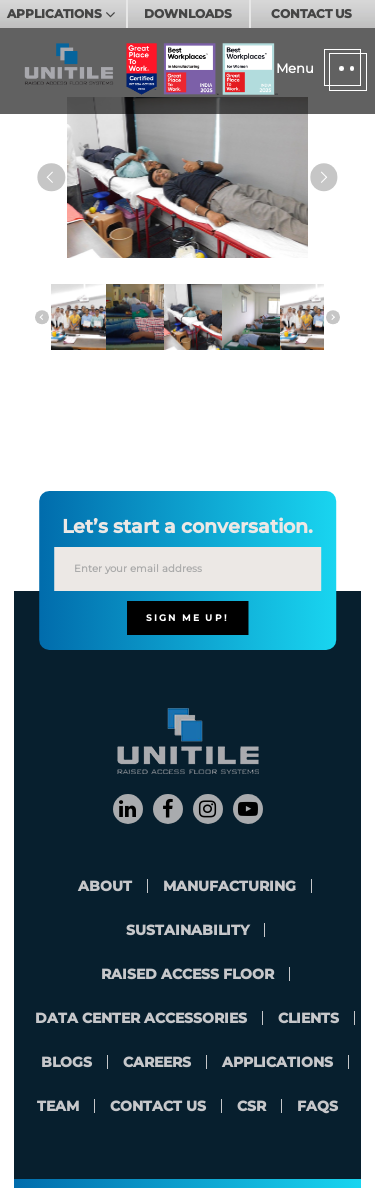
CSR (251, 1106)
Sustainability (187, 930)
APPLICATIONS (56, 13)
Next (323, 177)
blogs (66, 1062)
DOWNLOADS (188, 13)
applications (277, 1062)
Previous (51, 177)
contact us (158, 1106)
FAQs (317, 1106)
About (105, 886)
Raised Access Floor (187, 974)
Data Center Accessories (141, 1018)
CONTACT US (311, 13)
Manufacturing (229, 886)
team (58, 1106)
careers (157, 1062)
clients (308, 1018)
